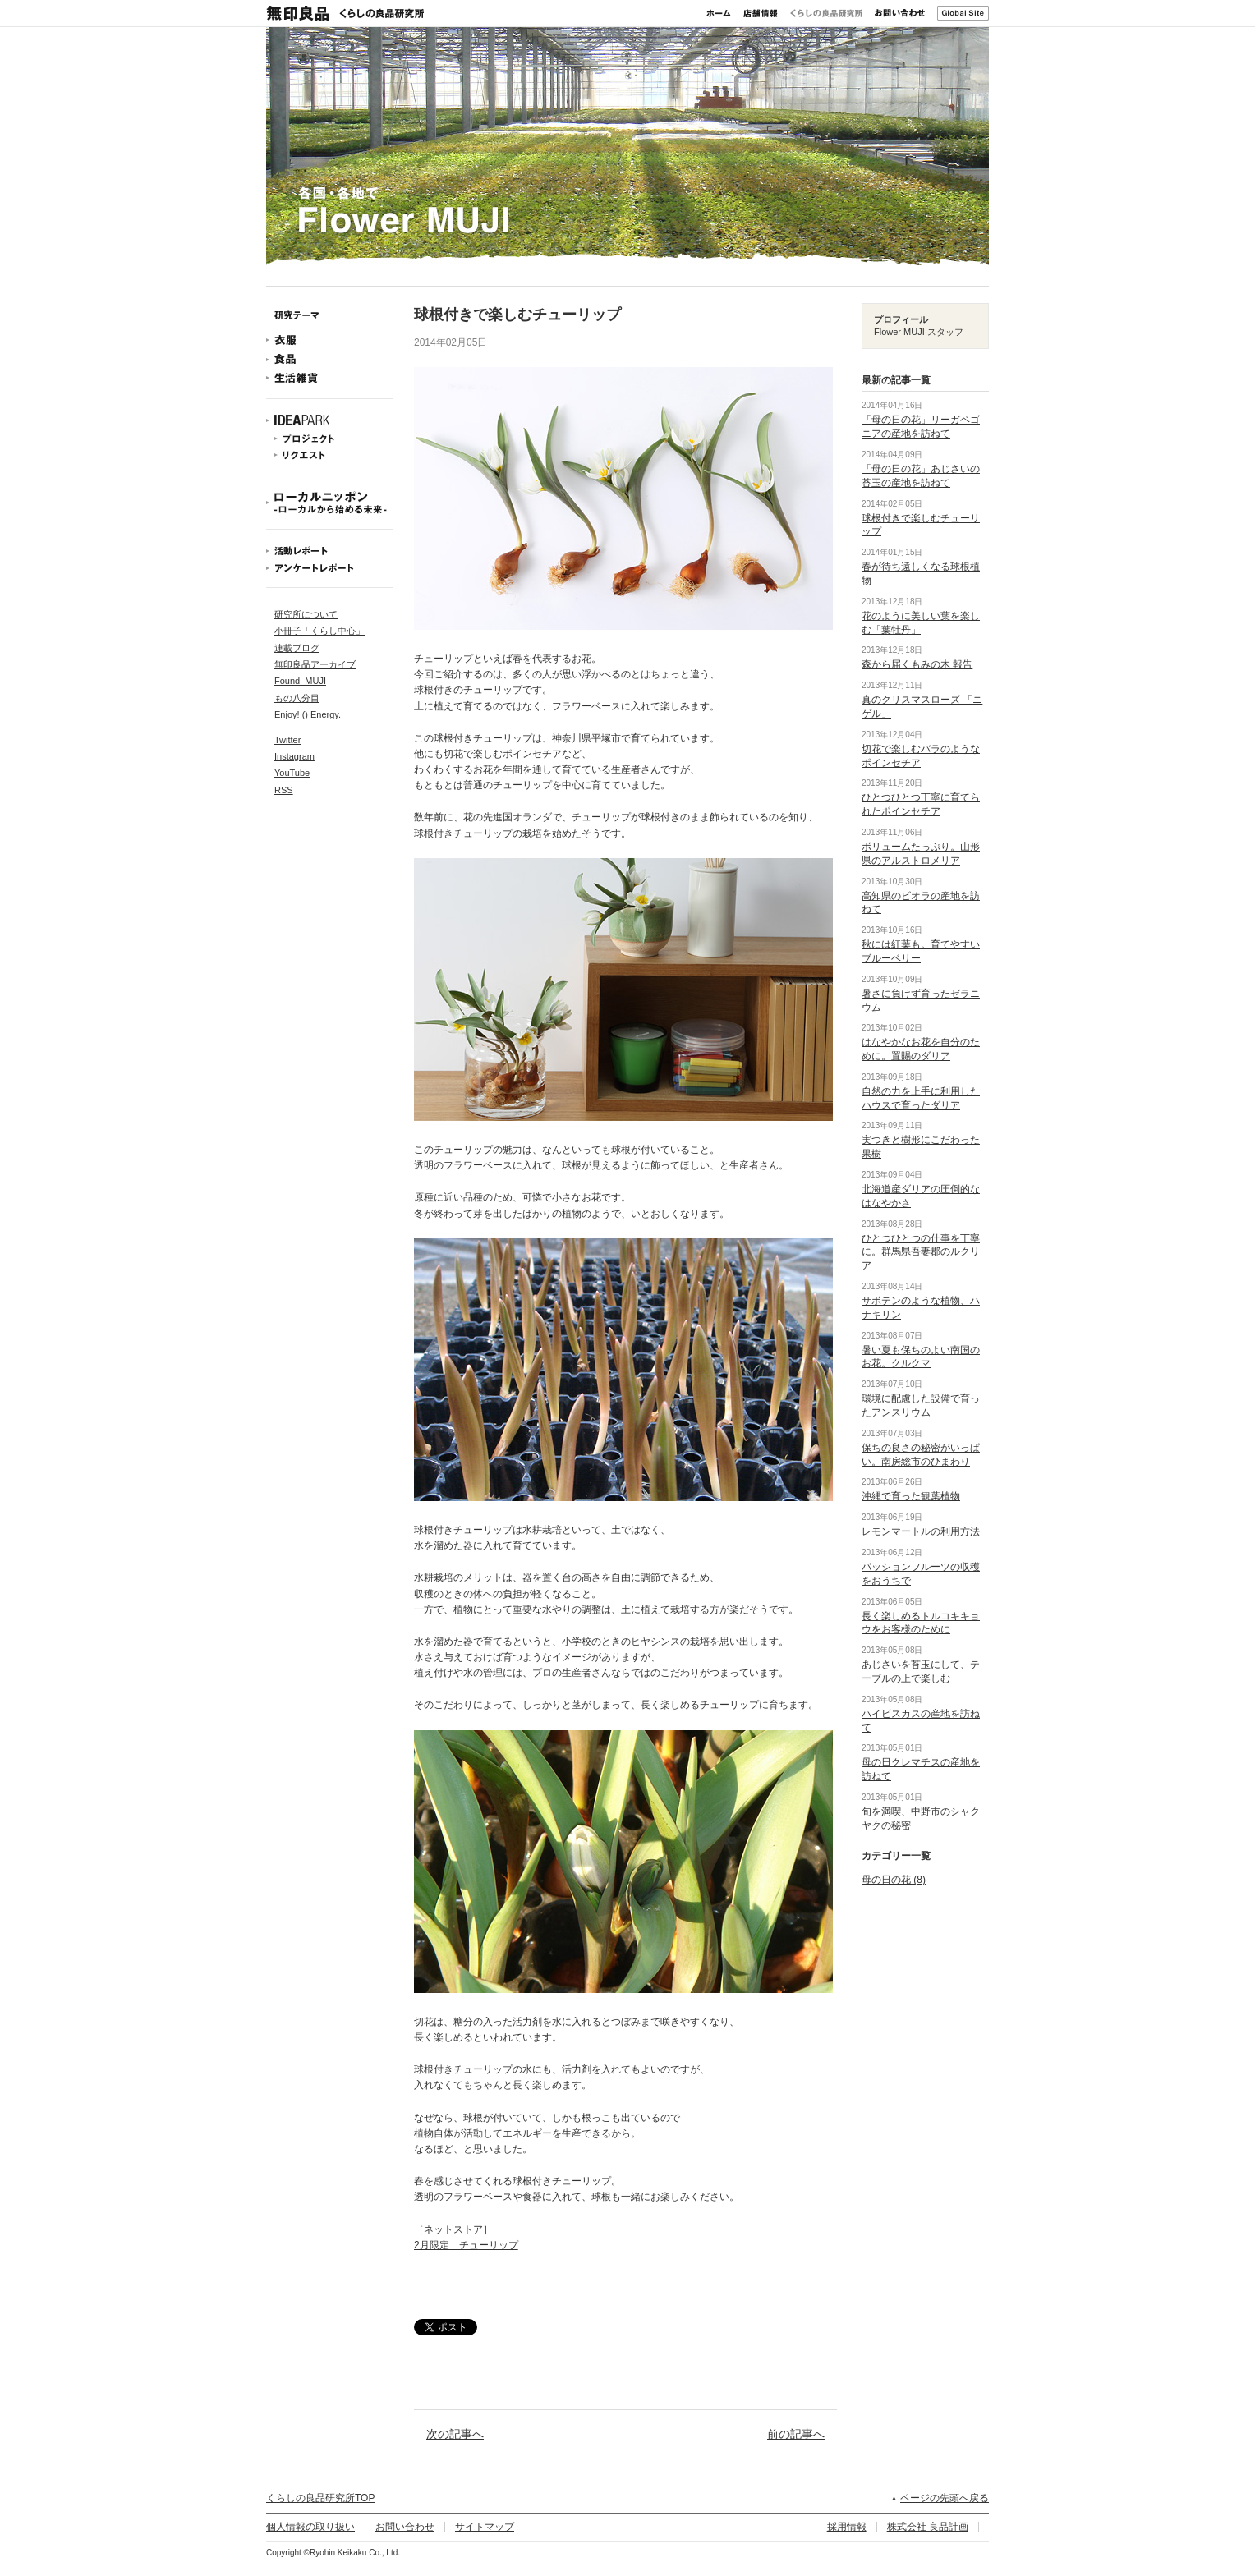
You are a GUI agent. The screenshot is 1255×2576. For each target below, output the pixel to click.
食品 (329, 359)
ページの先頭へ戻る (944, 2498)
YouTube (292, 773)
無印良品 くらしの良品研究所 (345, 13)
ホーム (718, 13)
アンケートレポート (329, 567)
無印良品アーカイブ (315, 664)
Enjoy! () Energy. (307, 714)
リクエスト (329, 455)
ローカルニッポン (329, 502)
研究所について (306, 614)
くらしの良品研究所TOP (320, 2498)
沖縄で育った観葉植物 (911, 1496)
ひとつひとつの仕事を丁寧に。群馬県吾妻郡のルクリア (921, 1252)
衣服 (329, 340)
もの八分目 (296, 698)
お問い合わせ (900, 13)
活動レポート (329, 550)
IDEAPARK (329, 421)
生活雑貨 (329, 378)
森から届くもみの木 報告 (917, 664)
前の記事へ (796, 2434)
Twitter (287, 740)
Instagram (294, 756)
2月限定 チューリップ (466, 2245)
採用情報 (847, 2526)
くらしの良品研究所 (826, 13)
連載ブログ (296, 648)
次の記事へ (455, 2434)
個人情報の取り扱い (310, 2526)
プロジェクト (329, 438)
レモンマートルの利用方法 (921, 1531)
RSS (283, 790)
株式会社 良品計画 (927, 2526)
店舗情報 (760, 13)
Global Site (963, 13)
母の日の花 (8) (894, 1879)
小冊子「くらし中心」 (319, 631)
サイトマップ (484, 2526)
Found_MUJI (300, 681)
